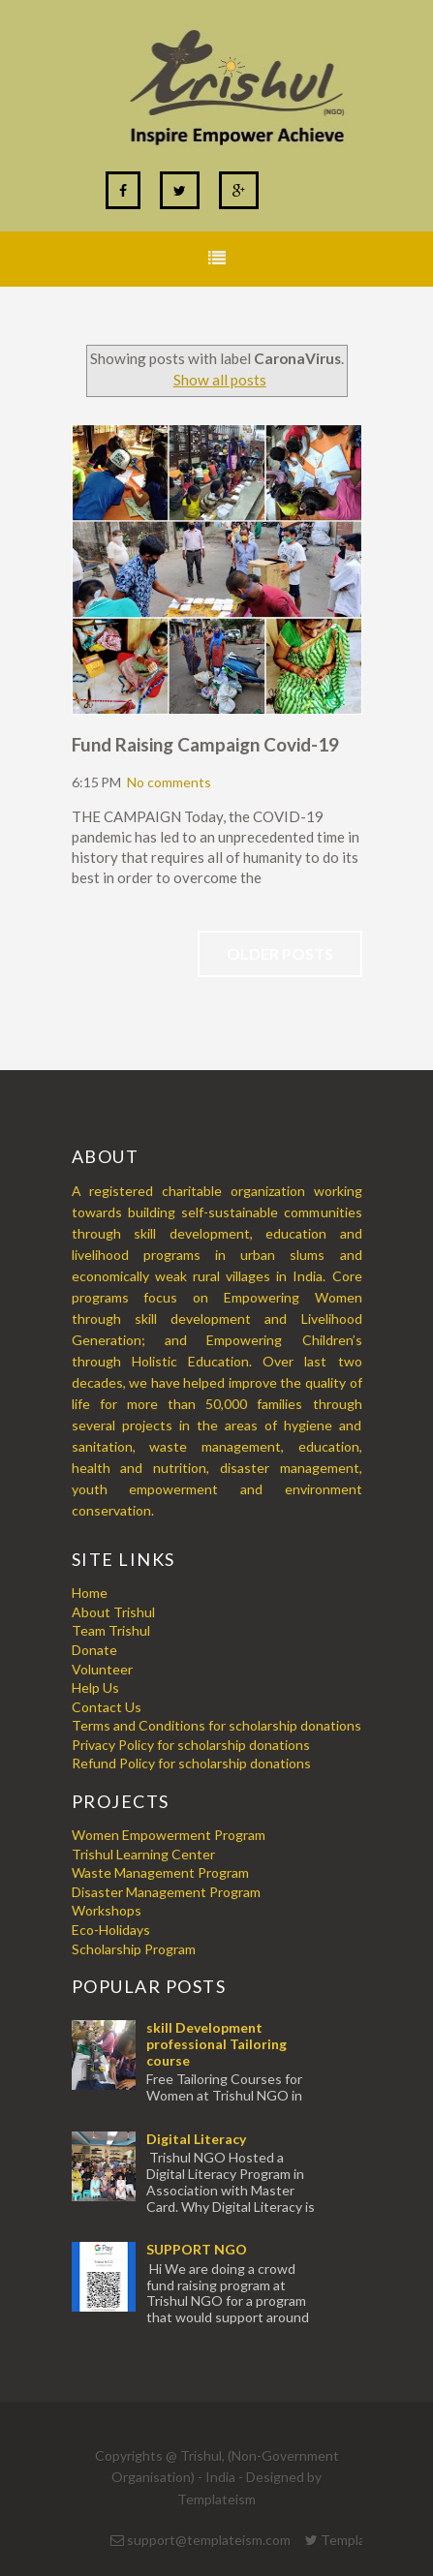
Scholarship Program (134, 1949)
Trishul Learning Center (143, 1854)
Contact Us (106, 1707)
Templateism (216, 2499)
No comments (169, 782)
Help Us (95, 1687)
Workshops (106, 1910)
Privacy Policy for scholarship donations (191, 1744)
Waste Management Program (160, 1872)
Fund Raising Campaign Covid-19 (205, 744)
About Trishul (113, 1612)
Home (90, 1592)
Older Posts (280, 953)
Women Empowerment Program (168, 1834)
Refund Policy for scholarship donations (191, 1763)
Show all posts (219, 379)
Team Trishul (111, 1630)
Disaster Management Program (166, 1892)
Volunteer (102, 1669)
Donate (94, 1649)
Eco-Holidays (111, 1929)
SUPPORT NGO (196, 2249)
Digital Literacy (196, 2139)
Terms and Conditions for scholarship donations (216, 1725)
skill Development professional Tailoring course (216, 2044)
